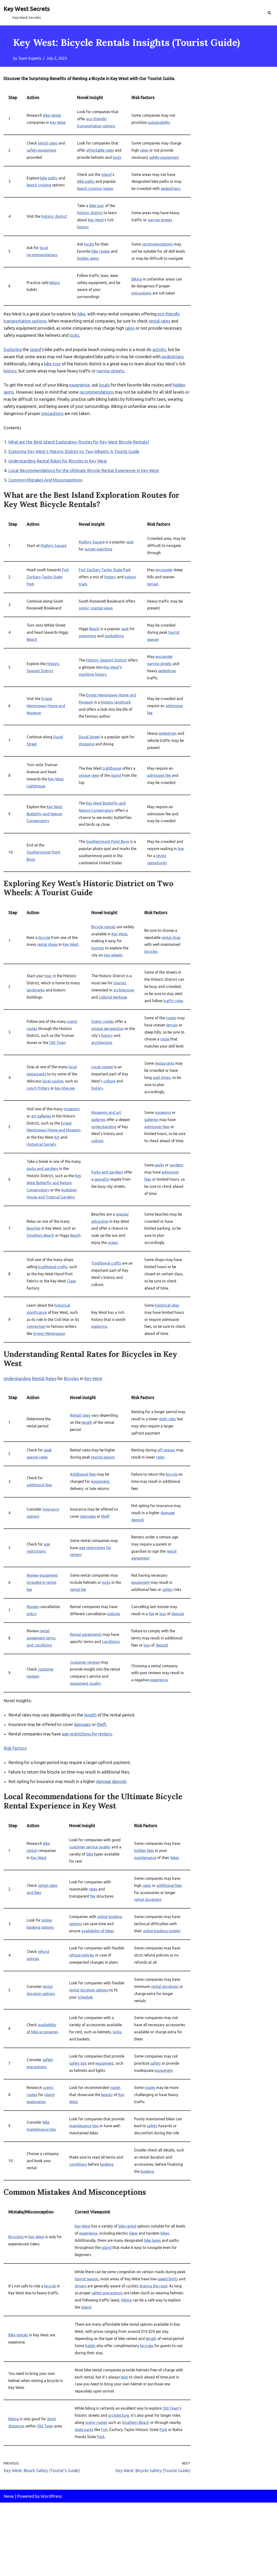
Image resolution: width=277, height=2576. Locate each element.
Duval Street (89, 762)
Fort (134, 2502)
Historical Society (49, 1183)
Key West (59, 123)
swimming (88, 659)
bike (95, 265)
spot (131, 564)
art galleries (59, 1154)
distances (16, 2499)
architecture (101, 1022)
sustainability (159, 123)
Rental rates (80, 1458)
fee (152, 1660)
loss (164, 1660)
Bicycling (16, 2306)
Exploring (13, 368)
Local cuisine (102, 1104)
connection (36, 1369)
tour (48, 1004)
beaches (34, 1265)
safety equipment (42, 155)
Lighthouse (36, 812)
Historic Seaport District (108, 684)
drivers (100, 2356)
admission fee (159, 801)
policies (76, 1667)
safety (169, 1635)
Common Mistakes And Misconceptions (45, 501)
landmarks (36, 1019)
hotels (105, 2417)
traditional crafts (53, 1308)
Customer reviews (86, 1716)
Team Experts (30, 58)
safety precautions (133, 2363)
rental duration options (103, 2048)
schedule (95, 2056)
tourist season (104, 1501)
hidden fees (144, 1907)
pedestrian (168, 695)
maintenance (145, 1914)
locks (82, 166)
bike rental (53, 116)
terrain (153, 606)
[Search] (269, 12)
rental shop (172, 965)
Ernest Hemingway (50, 1376)
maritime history (93, 698)
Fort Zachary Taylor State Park (105, 592)
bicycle (45, 965)
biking (55, 300)
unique (88, 801)
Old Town (58, 1076)
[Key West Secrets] (27, 12)
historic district (91, 222)
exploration (37, 2169)
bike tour (98, 215)
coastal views (114, 631)
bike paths (49, 187)
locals (90, 258)
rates (144, 155)
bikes (176, 1914)
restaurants (165, 1100)
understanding (104, 1165)
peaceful (101, 1219)
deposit (138, 1667)
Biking (136, 297)
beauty (109, 2162)
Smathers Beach (41, 1272)
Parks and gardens (107, 1211)
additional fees (40, 1529)
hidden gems (89, 272)
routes (109, 198)
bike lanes (155, 2310)
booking (116, 2233)
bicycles (151, 980)
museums (35, 1154)
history (84, 237)
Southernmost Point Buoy (109, 868)
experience (80, 404)
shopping (87, 769)
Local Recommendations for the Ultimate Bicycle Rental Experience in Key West (84, 491)
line (182, 875)
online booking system (163, 1988)
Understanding (17, 1421)
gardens (177, 1204)
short (53, 2491)
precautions (141, 311)
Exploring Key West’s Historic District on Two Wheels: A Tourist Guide (74, 472)
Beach (32, 663)
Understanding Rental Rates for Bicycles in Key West (58, 482)
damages (89, 1561)
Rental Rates (44, 1421)
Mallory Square (54, 567)
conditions (112, 1695)
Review (33, 1621)
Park (90, 2510)
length (87, 1465)
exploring (99, 1369)
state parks (113, 2502)
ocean (113, 1283)
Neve (9, 2569)
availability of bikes (99, 1988)
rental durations (148, 1957)
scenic (96, 631)
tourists (98, 976)
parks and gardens (53, 1208)
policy (54, 1663)
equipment (101, 1525)
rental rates (48, 148)
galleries (151, 1154)
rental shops (48, 972)
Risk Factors (15, 1803)
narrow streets (161, 229)
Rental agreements (86, 1688)
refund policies (96, 2013)
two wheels (114, 983)
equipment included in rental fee (43, 1628)
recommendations (158, 254)
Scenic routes (103, 1054)
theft (107, 1561)
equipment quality (86, 1738)
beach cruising (39, 194)
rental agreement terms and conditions (42, 1691)
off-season (167, 1493)
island (107, 183)
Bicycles (72, 1421)
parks (160, 1204)
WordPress (51, 2569)
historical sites (168, 1347)
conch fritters (38, 1126)
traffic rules (174, 1030)
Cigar (73, 1322)
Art (74, 1176)
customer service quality (90, 1903)
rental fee (85, 1635)
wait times (162, 1115)
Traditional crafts (106, 1304)
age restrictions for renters (87, 1789)
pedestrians (172, 198)
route (149, 1076)
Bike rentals (18, 2406)
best (135, 2449)
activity (160, 368)
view (99, 801)
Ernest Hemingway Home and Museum (46, 730)
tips (110, 2194)
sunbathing (115, 659)
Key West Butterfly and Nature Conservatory (45, 840)
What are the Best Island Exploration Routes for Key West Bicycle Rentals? (79, 462)
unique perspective (107, 1061)
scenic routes (120, 2495)
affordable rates (101, 152)
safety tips (93, 2123)
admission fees (157, 1161)
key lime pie (66, 1126)
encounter (165, 592)
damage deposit (112, 1837)
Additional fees (83, 1518)
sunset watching (99, 571)
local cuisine (54, 1118)
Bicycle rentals (104, 954)
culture (110, 1118)
